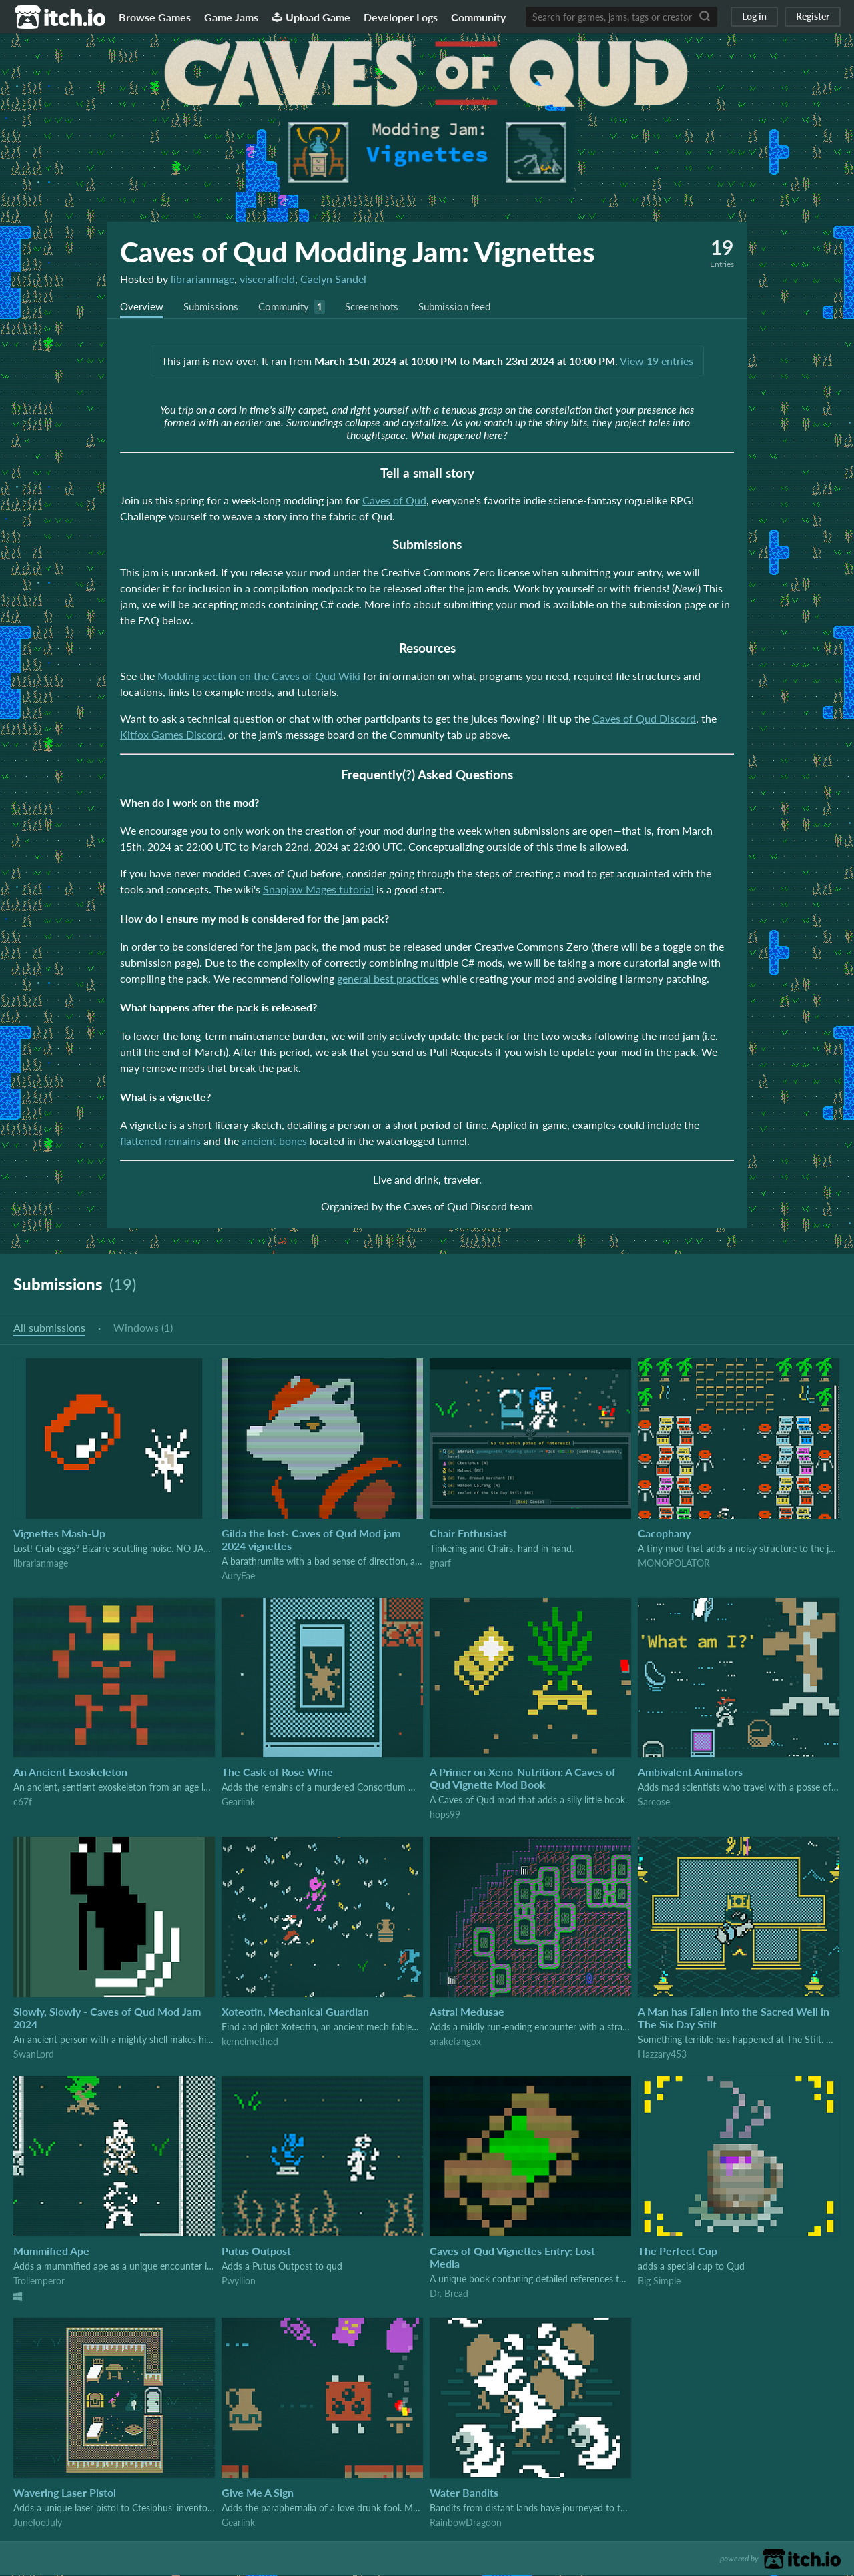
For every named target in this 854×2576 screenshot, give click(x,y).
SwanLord (33, 2054)
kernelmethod (250, 2042)
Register (812, 16)
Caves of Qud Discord (644, 719)
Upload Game (311, 17)
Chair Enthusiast (468, 1533)
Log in (754, 16)
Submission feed (470, 306)
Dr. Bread (449, 2294)
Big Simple (659, 2281)
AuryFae (238, 1576)
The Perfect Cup (677, 2251)
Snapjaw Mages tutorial (318, 889)
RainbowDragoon (466, 2523)
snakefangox (455, 2042)
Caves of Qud (394, 500)
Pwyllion (239, 2281)
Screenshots (383, 306)
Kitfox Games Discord (171, 735)
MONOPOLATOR (674, 1563)
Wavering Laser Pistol (64, 2493)
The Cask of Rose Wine (277, 1772)
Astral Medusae (467, 2012)
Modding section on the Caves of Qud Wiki (258, 676)
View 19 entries (656, 361)
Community (478, 17)
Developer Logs (401, 17)
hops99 (445, 1815)
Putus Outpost (256, 2251)
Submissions (214, 306)
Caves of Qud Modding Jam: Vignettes (357, 251)
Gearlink (238, 1802)
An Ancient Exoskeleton (70, 1772)
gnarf (440, 1563)
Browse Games (155, 17)
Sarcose (654, 1802)
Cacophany (664, 1533)
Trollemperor (39, 2281)
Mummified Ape (51, 2251)
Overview (142, 306)
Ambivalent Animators (690, 1772)
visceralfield (267, 278)
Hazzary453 (662, 2054)
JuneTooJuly (37, 2523)
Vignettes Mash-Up (59, 1533)
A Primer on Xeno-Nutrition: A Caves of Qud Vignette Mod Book (523, 1778)
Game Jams (231, 17)
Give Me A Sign (258, 2493)
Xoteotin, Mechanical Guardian (295, 2012)
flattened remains (160, 1141)
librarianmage (202, 278)
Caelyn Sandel (333, 278)
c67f (22, 1802)
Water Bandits (464, 2493)
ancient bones (274, 1141)
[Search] (704, 17)
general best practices (388, 979)
